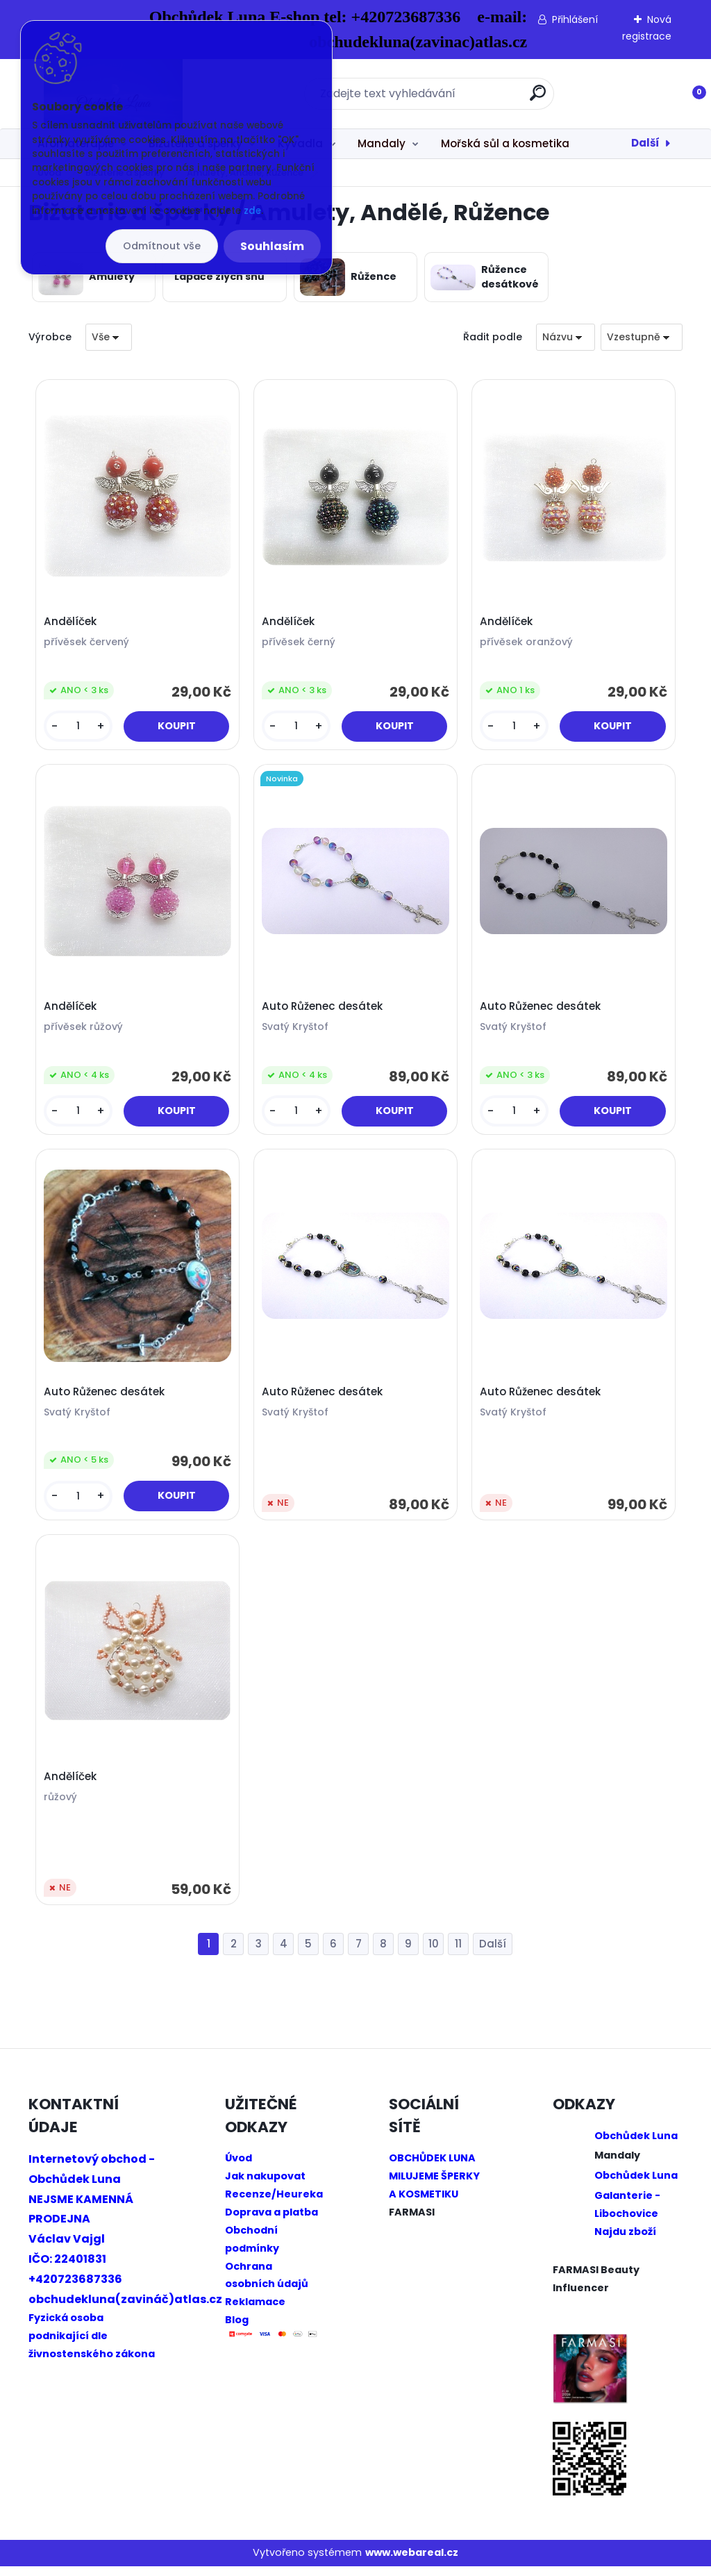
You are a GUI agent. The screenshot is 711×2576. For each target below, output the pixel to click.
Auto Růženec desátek (323, 1010)
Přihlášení (575, 19)
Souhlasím (272, 246)
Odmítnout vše (162, 246)
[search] (538, 98)
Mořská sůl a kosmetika (505, 143)
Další (645, 142)
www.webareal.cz (411, 2562)
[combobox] (565, 337)
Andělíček (71, 623)
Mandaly (381, 143)
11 (458, 1953)
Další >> (492, 1954)
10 (433, 1953)
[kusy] (79, 727)
